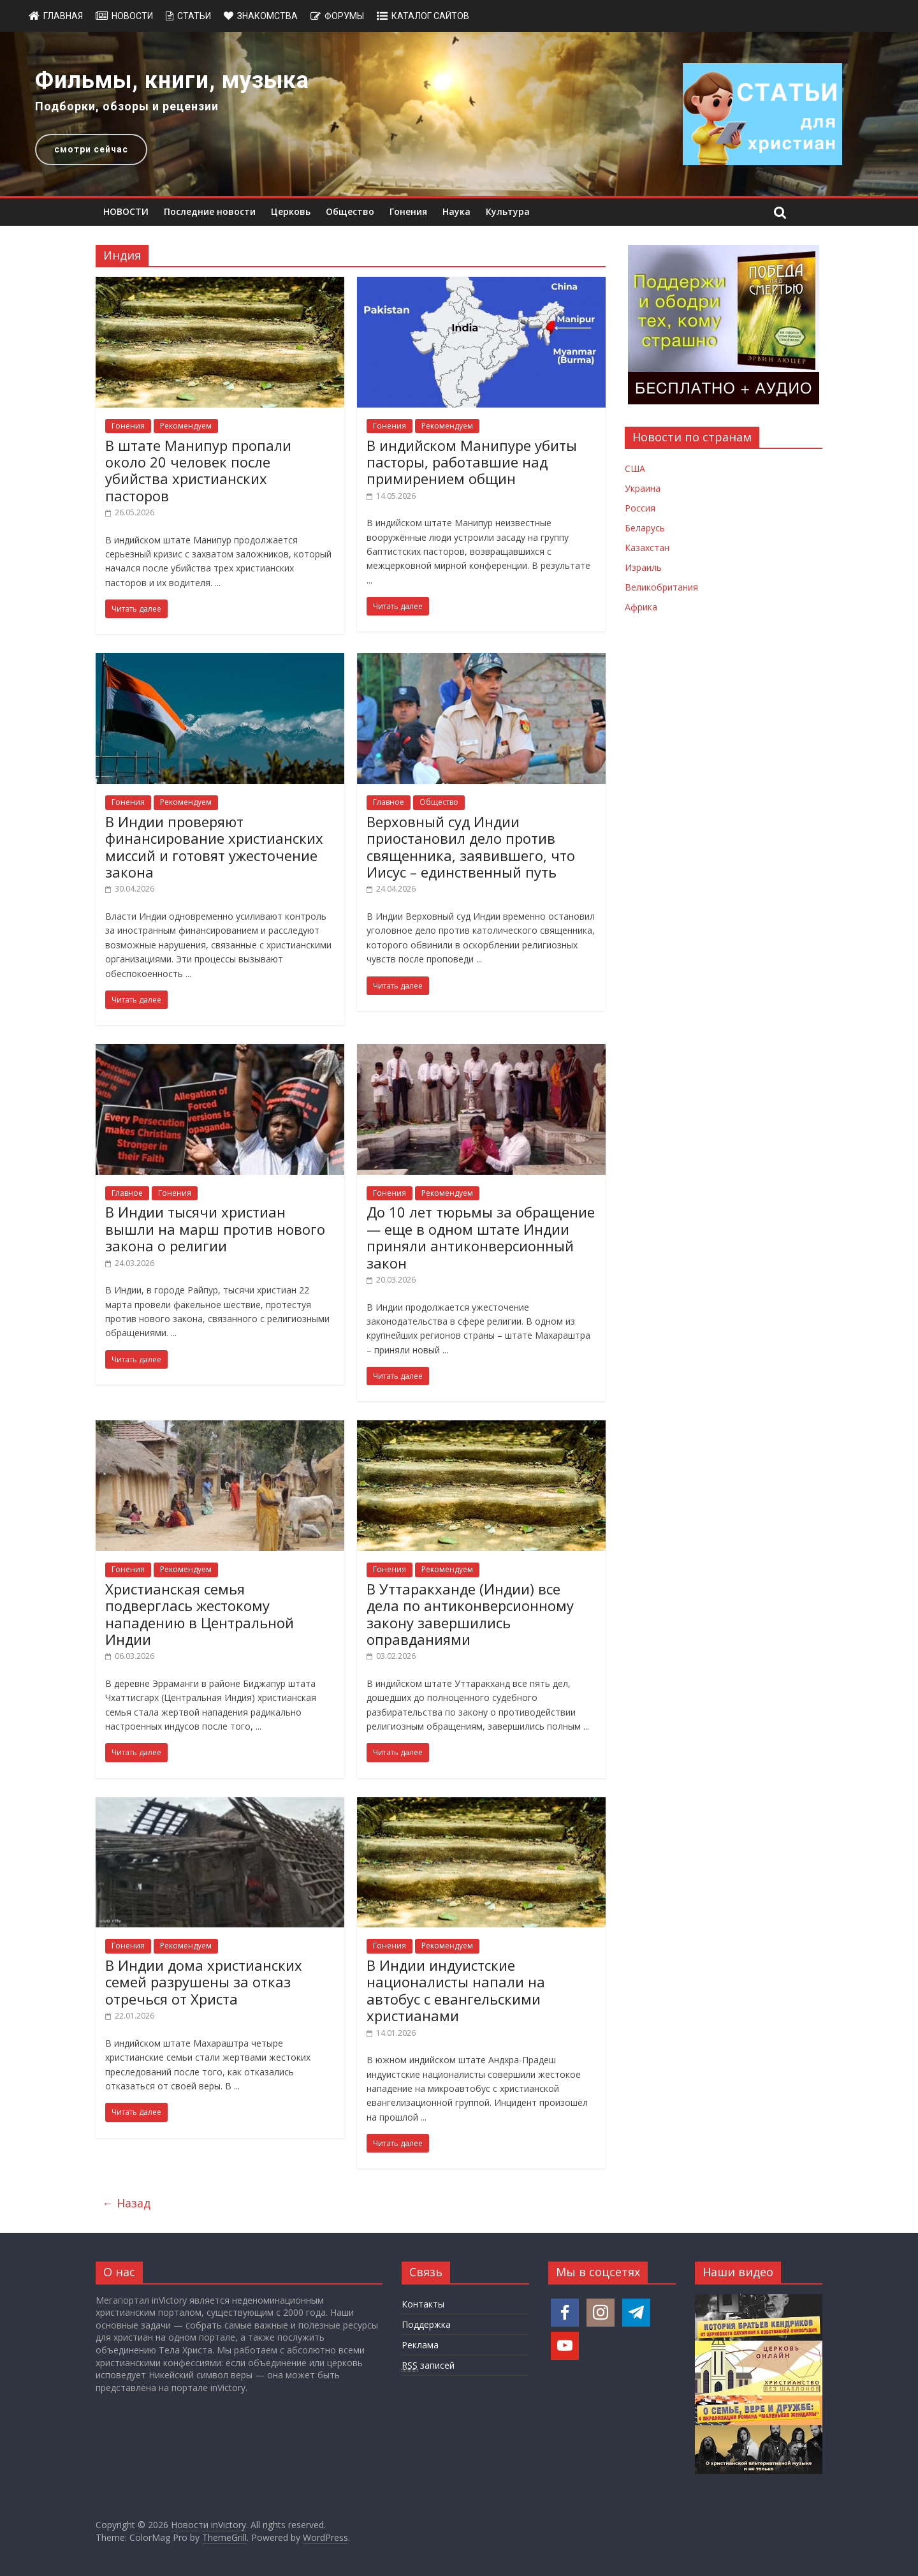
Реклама (420, 2345)
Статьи (194, 16)
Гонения (408, 211)
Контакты (423, 2304)
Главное (388, 802)
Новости (132, 16)
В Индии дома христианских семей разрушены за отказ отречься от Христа (203, 1981)
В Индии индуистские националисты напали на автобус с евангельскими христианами (456, 1990)
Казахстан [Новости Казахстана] (647, 547)
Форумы (344, 16)
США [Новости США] (635, 468)
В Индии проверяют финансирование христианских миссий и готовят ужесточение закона (214, 846)
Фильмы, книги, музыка (172, 80)
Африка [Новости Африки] (641, 607)
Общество (350, 211)
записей (428, 2365)
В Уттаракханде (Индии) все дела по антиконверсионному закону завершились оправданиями (470, 1614)
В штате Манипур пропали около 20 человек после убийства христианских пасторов (198, 470)
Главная (63, 16)
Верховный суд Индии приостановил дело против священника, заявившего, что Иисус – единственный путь (471, 846)
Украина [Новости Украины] (642, 488)
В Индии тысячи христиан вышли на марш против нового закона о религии (215, 1228)
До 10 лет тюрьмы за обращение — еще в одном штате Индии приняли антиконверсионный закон (481, 1237)
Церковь (290, 211)
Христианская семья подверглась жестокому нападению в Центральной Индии (199, 1614)
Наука (456, 211)
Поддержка (426, 2324)
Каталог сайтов (430, 16)
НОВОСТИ (126, 211)
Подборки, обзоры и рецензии (127, 106)
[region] (459, 114)
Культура (508, 211)
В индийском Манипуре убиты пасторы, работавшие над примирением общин (472, 462)
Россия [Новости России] (640, 508)
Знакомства (267, 16)
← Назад (126, 2203)
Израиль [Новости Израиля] (643, 567)
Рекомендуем (186, 425)
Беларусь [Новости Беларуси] (645, 528)
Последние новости (210, 211)
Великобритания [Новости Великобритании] (661, 587)
